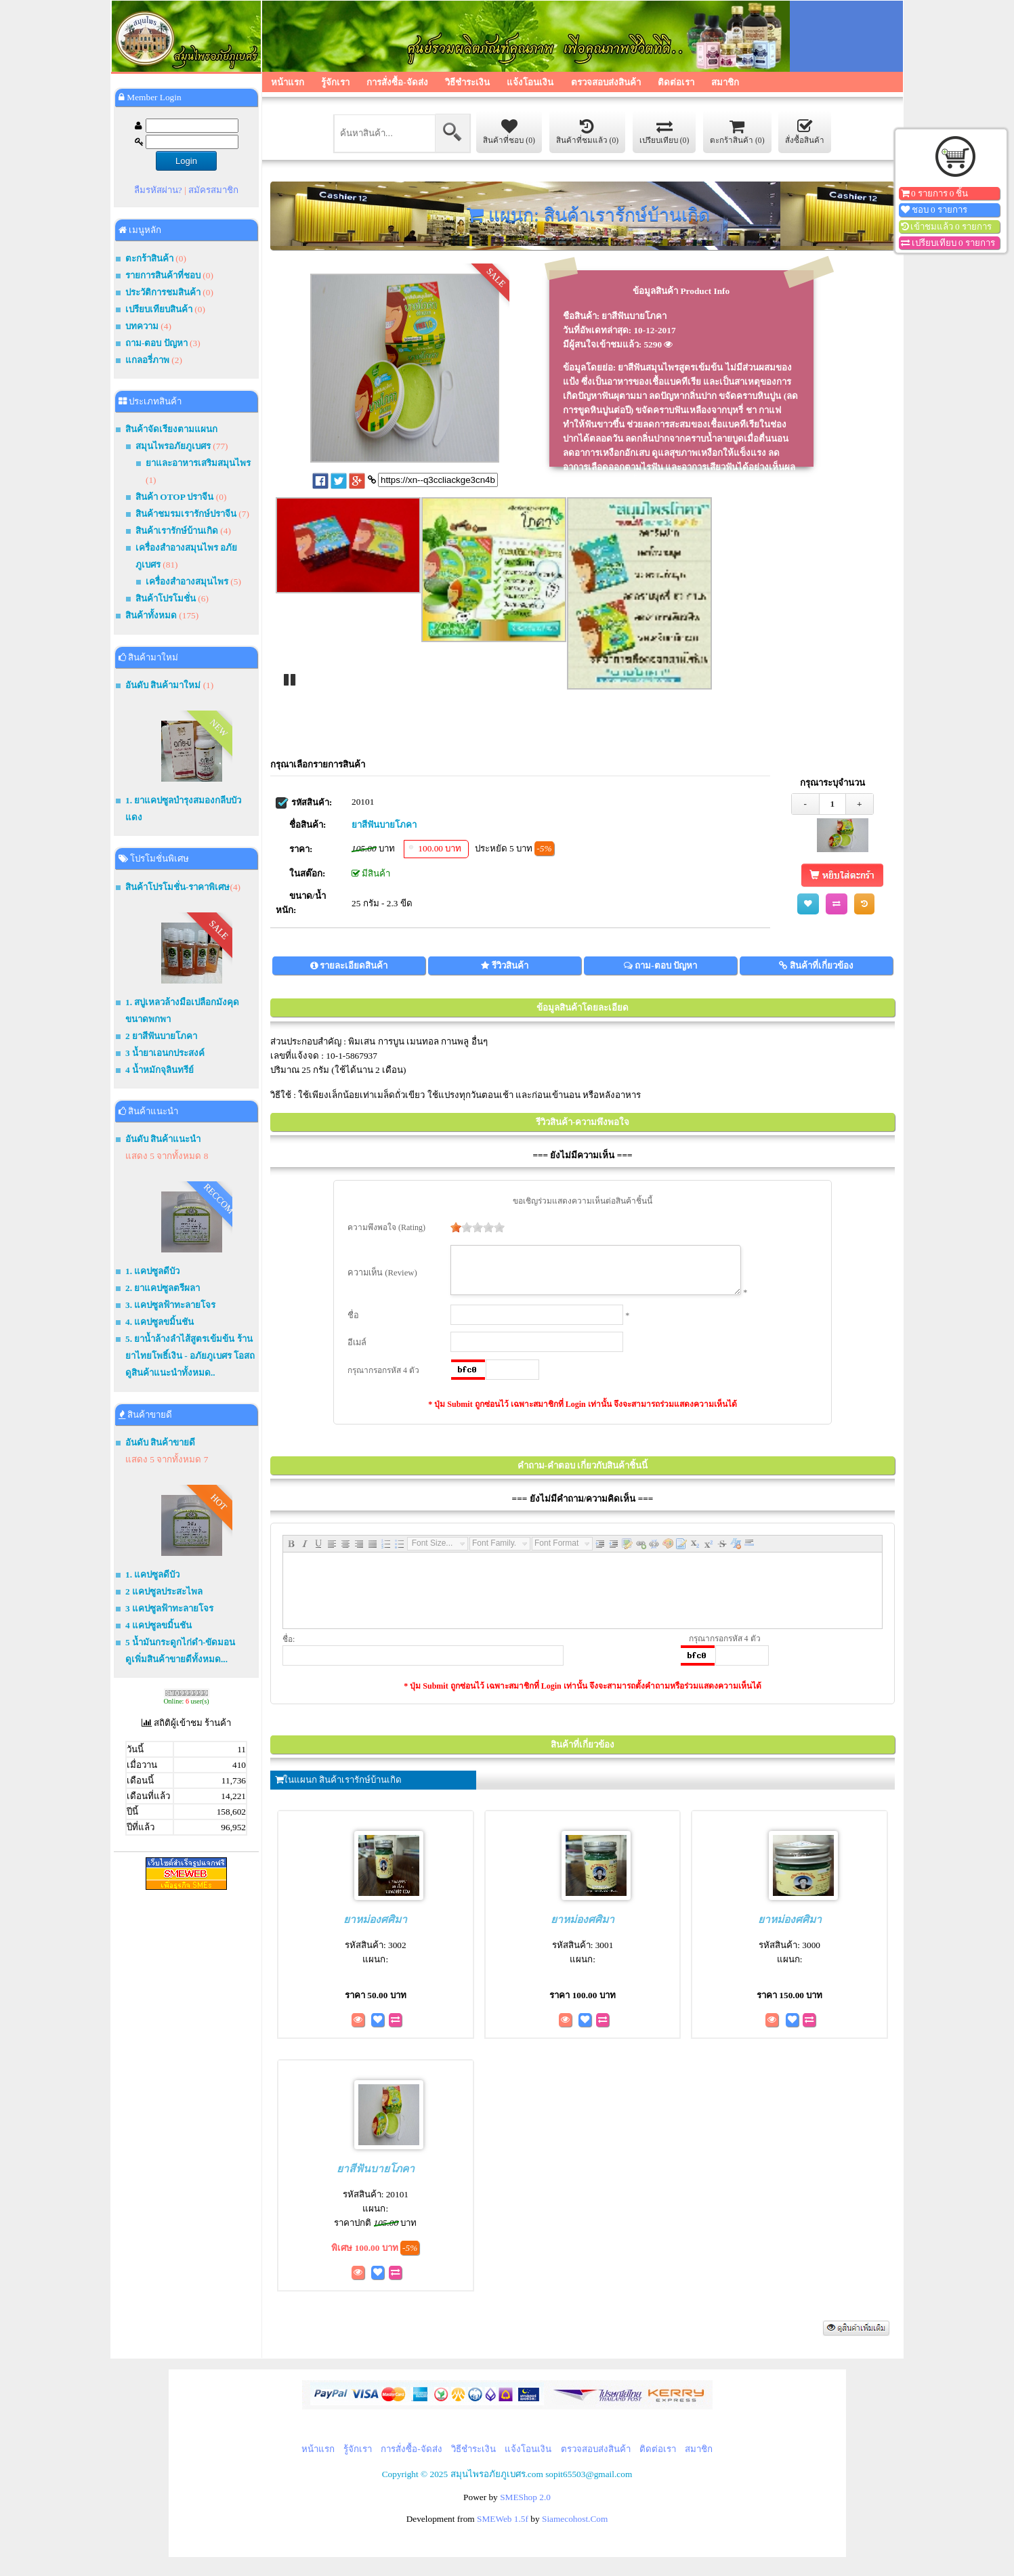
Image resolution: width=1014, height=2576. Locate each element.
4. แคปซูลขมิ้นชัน (159, 1322)
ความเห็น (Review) (382, 1277)
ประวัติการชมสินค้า (162, 292)
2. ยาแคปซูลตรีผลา (162, 1288)
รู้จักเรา (335, 82)
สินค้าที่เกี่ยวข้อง (821, 965)
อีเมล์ (356, 1350)
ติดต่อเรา (676, 82)
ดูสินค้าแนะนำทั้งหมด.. (170, 1373)
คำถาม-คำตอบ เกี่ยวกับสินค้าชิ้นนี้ (582, 1474)
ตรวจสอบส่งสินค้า (606, 82)
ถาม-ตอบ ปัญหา (156, 343)
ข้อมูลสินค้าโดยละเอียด (582, 1007)
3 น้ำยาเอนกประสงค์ (165, 1053)
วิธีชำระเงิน (467, 82)
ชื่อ (353, 1323)
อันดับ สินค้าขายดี (160, 1442)
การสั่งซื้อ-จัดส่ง (396, 82)
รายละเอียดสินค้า (353, 965)
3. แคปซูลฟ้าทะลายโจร (170, 1305)
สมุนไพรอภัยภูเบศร (173, 446)
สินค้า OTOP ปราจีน (174, 497)
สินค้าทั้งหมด (151, 615)
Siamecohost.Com (575, 2527)
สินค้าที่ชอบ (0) (509, 131)
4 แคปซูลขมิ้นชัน (158, 1625)
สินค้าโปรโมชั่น (165, 598)
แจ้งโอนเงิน (530, 82)
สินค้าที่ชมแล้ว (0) (587, 131)
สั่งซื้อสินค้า (804, 131)
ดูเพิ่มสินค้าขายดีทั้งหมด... (176, 1659)
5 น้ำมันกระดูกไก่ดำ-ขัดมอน (180, 1642)
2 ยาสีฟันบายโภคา (161, 1036)
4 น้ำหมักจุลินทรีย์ (159, 1070)
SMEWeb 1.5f (502, 2527)
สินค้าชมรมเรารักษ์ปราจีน (185, 514)
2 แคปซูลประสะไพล (164, 1591)
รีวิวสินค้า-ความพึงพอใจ (582, 1122)
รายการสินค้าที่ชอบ (162, 275)
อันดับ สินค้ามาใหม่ (162, 685)
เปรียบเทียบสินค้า (158, 309)
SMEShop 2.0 (525, 2505)
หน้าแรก (287, 82)
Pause (289, 679)
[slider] (469, 1227)
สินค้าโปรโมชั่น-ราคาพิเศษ (177, 887)
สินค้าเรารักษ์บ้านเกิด (176, 531)
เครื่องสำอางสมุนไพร (187, 581)
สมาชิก (725, 82)
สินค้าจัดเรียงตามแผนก (171, 429)
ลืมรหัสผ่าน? (158, 190)
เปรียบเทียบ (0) (664, 131)
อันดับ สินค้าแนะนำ (162, 1139)
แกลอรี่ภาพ (147, 360)
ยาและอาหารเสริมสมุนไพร (198, 463)
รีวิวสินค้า (510, 965)
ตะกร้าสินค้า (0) (737, 131)
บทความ (143, 326)
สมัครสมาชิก (213, 190)
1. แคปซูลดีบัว (152, 1271)
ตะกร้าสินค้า (149, 258)
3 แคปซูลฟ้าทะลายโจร (169, 1608)
